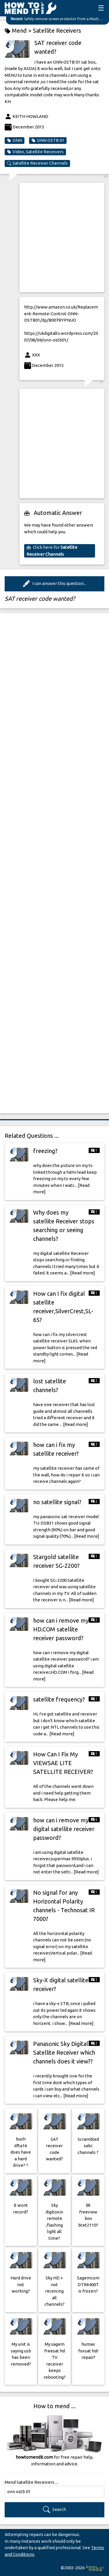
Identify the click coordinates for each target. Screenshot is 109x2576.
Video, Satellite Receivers (35, 151)
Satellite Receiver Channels (37, 163)
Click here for (51, 550)
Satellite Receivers (57, 30)
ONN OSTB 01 (47, 140)
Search (54, 2510)
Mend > (19, 30)
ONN (14, 140)
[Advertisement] (54, 237)
